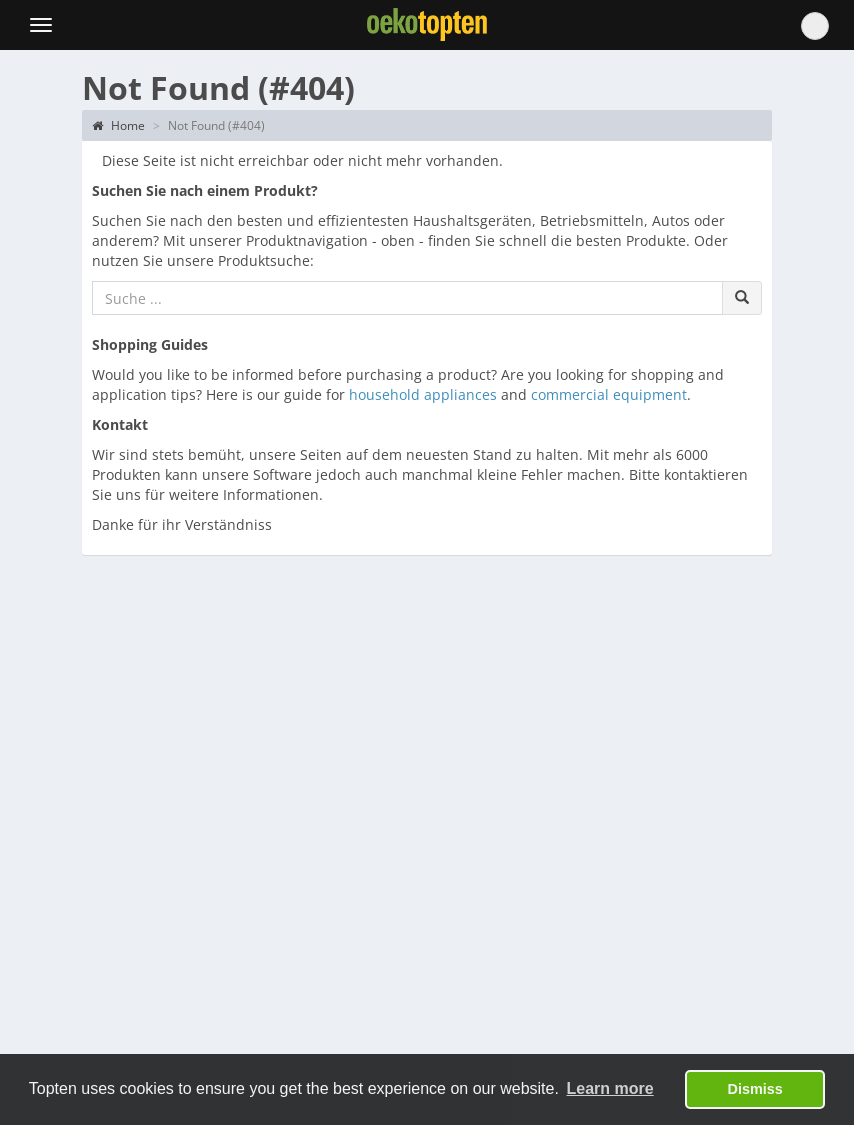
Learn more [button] (610, 1088)
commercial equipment (609, 394)
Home (118, 125)
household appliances (423, 394)
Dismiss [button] (755, 1089)
